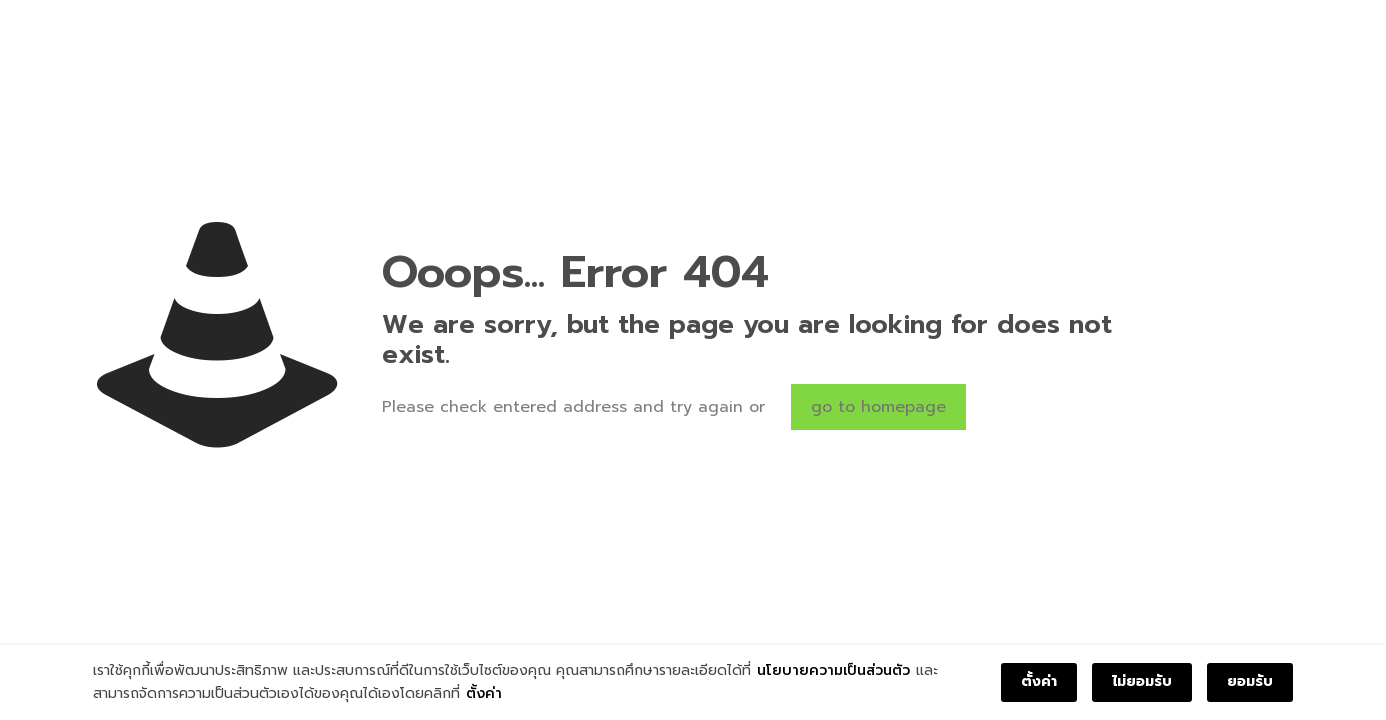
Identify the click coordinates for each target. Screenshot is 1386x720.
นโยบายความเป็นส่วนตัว (833, 670)
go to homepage (878, 407)
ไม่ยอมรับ (1142, 681)
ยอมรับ (1250, 681)
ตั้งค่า (484, 693)
